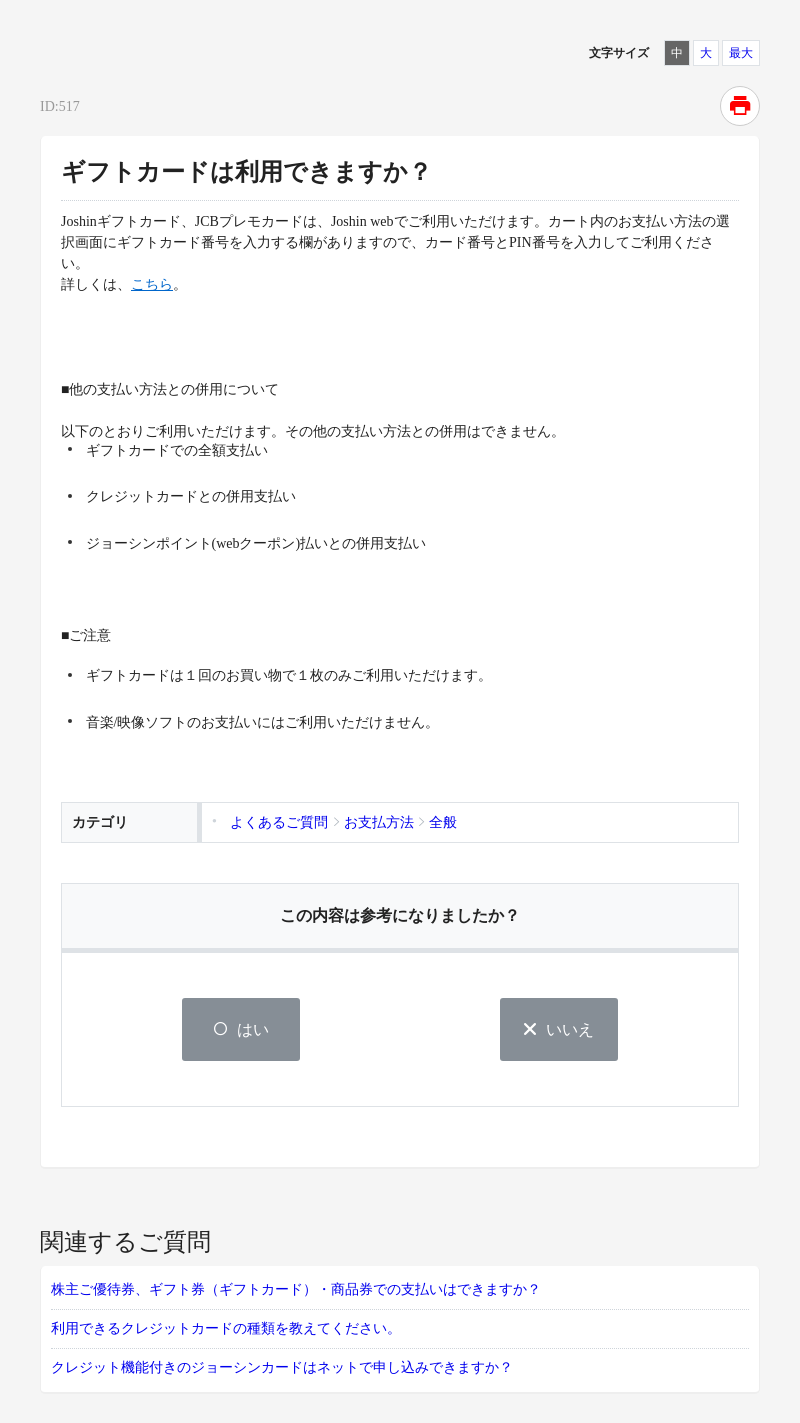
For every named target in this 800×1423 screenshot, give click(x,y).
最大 (741, 53)
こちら (152, 284)
